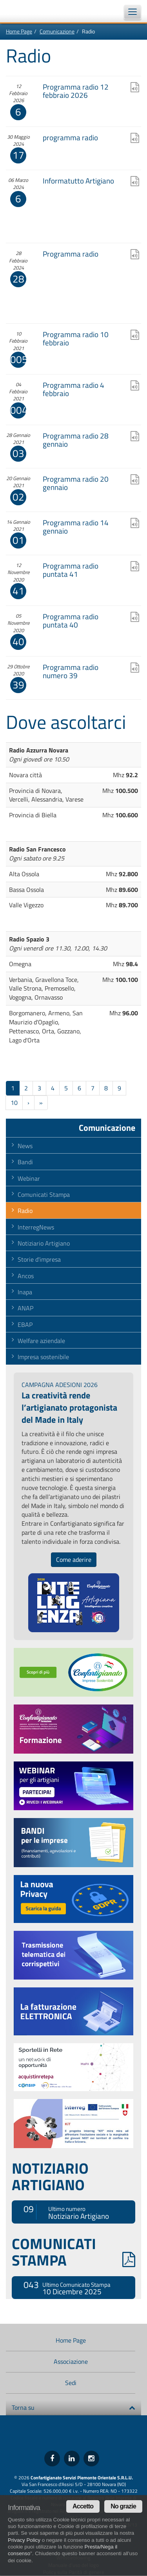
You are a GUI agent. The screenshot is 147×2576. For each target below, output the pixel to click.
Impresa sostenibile (43, 1356)
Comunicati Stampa (44, 1194)
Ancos (26, 1276)
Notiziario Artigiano (44, 1243)
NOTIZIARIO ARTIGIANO (50, 2176)
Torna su (73, 2407)
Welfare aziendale (41, 1340)
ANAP (25, 1308)
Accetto (83, 2506)
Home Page (19, 31)
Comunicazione (57, 31)
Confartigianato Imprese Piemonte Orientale (27, 11)
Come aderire (73, 1559)
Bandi (25, 1162)
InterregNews (36, 1227)
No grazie (123, 2506)
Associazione (71, 2361)
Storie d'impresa (39, 1259)
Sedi (70, 2382)
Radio (25, 1210)
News (25, 1145)
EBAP (25, 1324)
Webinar (29, 1178)
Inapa (25, 1292)
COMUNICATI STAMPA (73, 2251)
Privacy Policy (24, 2540)
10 (14, 1102)
